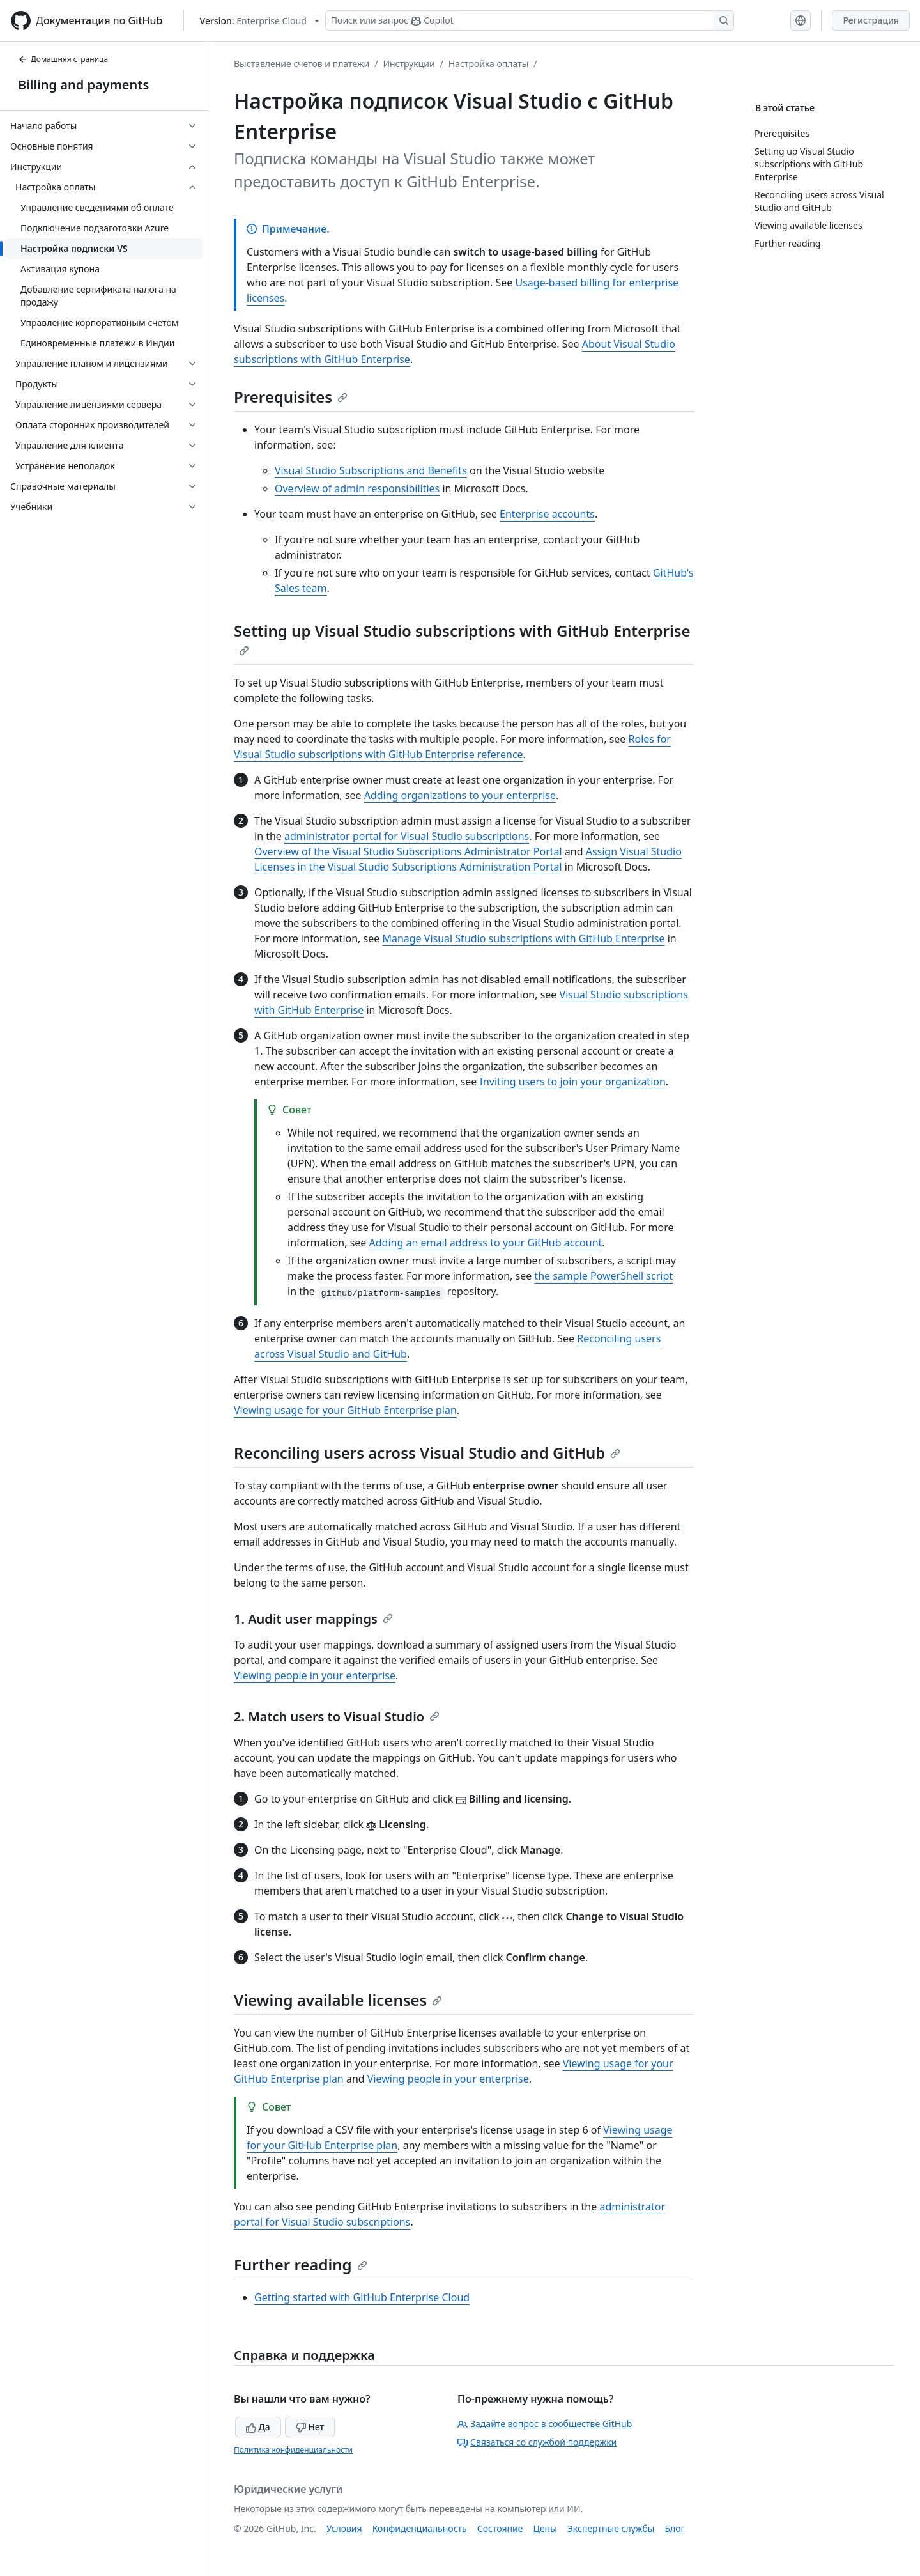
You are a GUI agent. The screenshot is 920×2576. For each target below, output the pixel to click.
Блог (674, 2528)
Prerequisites (291, 396)
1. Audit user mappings (313, 1618)
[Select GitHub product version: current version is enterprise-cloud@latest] (259, 21)
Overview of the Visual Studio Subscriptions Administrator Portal (408, 851)
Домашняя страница (63, 59)
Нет (310, 2427)
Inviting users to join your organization (572, 1082)
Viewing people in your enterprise (314, 1675)
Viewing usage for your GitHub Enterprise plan (345, 1410)
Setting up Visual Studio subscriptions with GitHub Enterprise (462, 638)
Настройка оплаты (488, 64)
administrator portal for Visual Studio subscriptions (406, 836)
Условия (344, 2528)
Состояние (500, 2528)
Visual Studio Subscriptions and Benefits (371, 470)
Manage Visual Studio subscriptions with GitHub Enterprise (523, 938)
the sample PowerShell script (603, 1276)
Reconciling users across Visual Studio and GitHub (427, 1452)
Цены (545, 2528)
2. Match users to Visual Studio (337, 1716)
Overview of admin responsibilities (357, 488)
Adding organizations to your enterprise (460, 795)
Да (258, 2427)
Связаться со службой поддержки (537, 2442)
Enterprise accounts (547, 514)
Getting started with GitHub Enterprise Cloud (362, 2297)
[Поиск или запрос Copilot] (529, 20)
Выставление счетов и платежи (301, 64)
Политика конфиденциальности (293, 2449)
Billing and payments (83, 84)
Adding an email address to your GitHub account (485, 1243)
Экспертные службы (611, 2528)
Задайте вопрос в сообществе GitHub (544, 2423)
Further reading (300, 2264)
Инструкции (408, 64)
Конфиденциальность (419, 2528)
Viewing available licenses (338, 1999)
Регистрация (871, 20)
